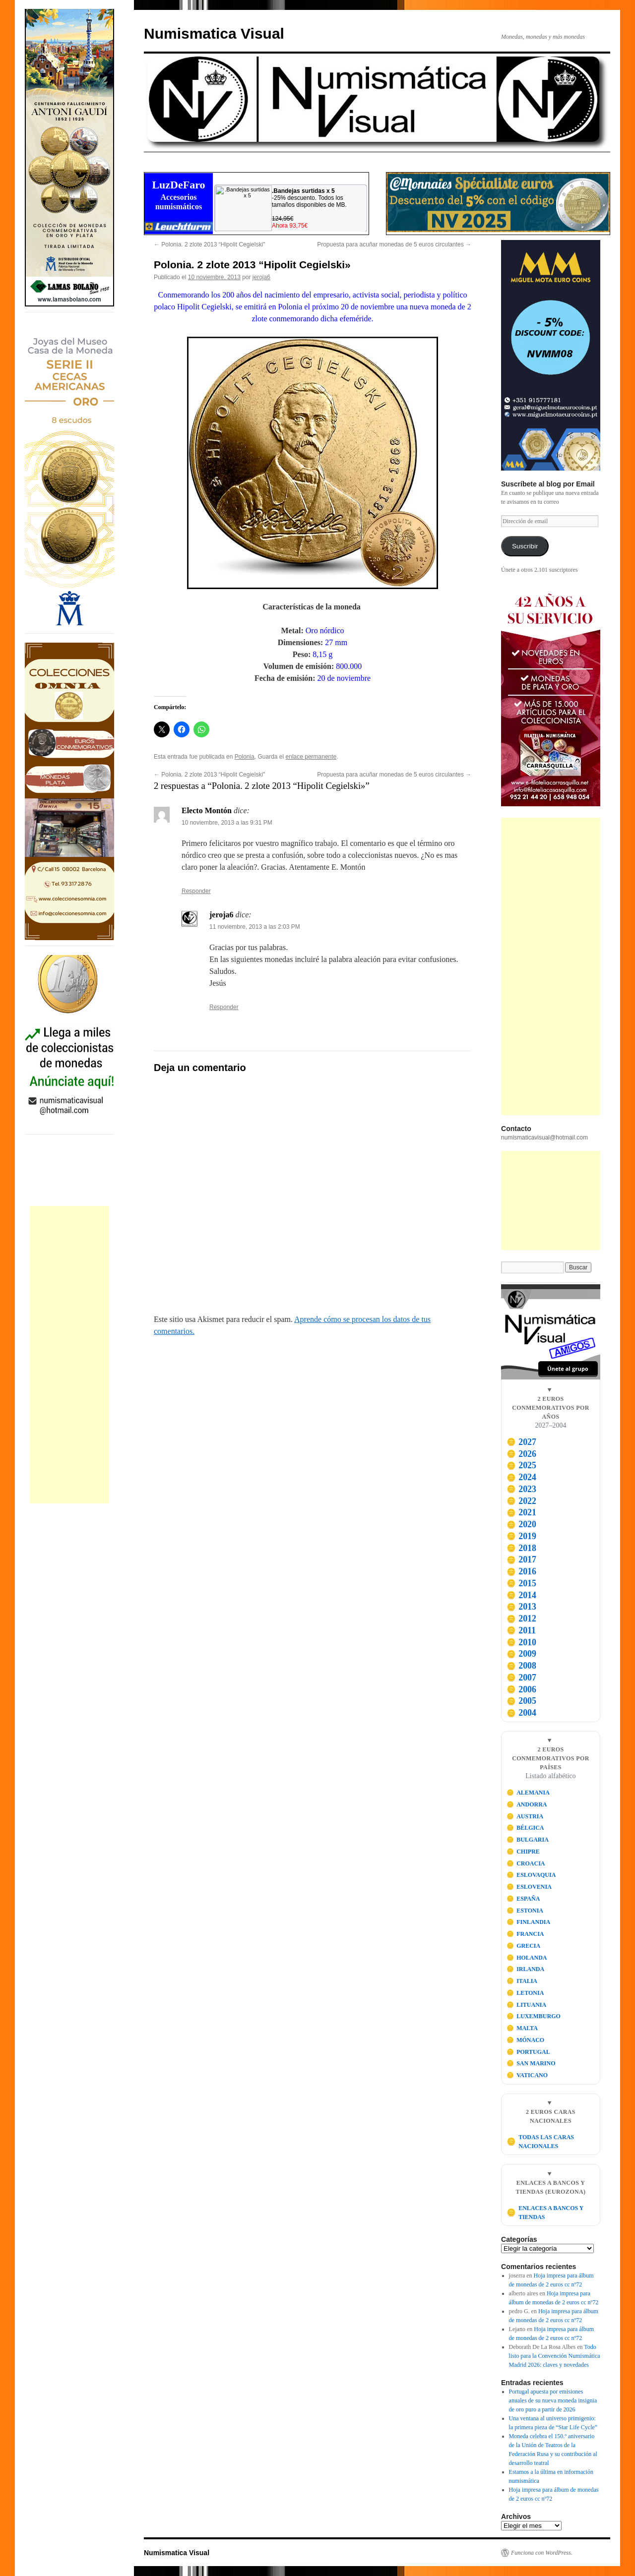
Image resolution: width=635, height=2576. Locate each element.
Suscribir (525, 546)
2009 (521, 1654)
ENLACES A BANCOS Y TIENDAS (545, 2212)
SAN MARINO (531, 2063)
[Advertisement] (69, 1354)
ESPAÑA (523, 1898)
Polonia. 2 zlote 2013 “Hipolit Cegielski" (209, 244)
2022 (521, 1501)
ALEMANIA (528, 1792)
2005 (521, 1701)
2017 (521, 1559)
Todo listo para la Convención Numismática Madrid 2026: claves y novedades (554, 2355)
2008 (521, 1666)
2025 (521, 1465)
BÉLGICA (525, 1827)
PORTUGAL (528, 2051)
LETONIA (525, 1992)
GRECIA (524, 1945)
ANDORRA (527, 1804)
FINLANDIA (529, 1921)
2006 (521, 1689)
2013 (521, 1607)
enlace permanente (311, 756)
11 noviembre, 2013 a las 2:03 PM (254, 926)
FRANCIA (525, 1933)
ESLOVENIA (529, 1886)
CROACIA (526, 1863)
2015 (521, 1583)
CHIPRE (523, 1851)
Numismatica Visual (214, 33)
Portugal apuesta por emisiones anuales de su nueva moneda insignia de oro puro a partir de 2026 (553, 2400)
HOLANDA (527, 1957)
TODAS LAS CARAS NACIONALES (540, 2142)
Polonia (244, 756)
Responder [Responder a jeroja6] (224, 1007)
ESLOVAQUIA (531, 1874)
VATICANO (527, 2075)
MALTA (522, 2028)
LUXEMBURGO (534, 2016)
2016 (521, 1571)
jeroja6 (261, 277)
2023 (521, 1489)
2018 (521, 1548)
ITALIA (522, 1981)
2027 (521, 1442)
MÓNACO (526, 2040)
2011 (521, 1630)
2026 (521, 1454)
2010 (521, 1642)
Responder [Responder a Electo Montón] (196, 891)
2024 (521, 1477)
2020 (521, 1524)
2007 (521, 1677)
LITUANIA (527, 2004)
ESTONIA (525, 1910)
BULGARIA (528, 1839)
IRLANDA (526, 1969)
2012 (521, 1618)
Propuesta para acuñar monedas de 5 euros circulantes (394, 244)
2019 (521, 1536)
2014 (521, 1595)
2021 (521, 1512)
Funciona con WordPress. (541, 2552)
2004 (521, 1713)
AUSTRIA (525, 1816)
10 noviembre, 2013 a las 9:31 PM (227, 822)
